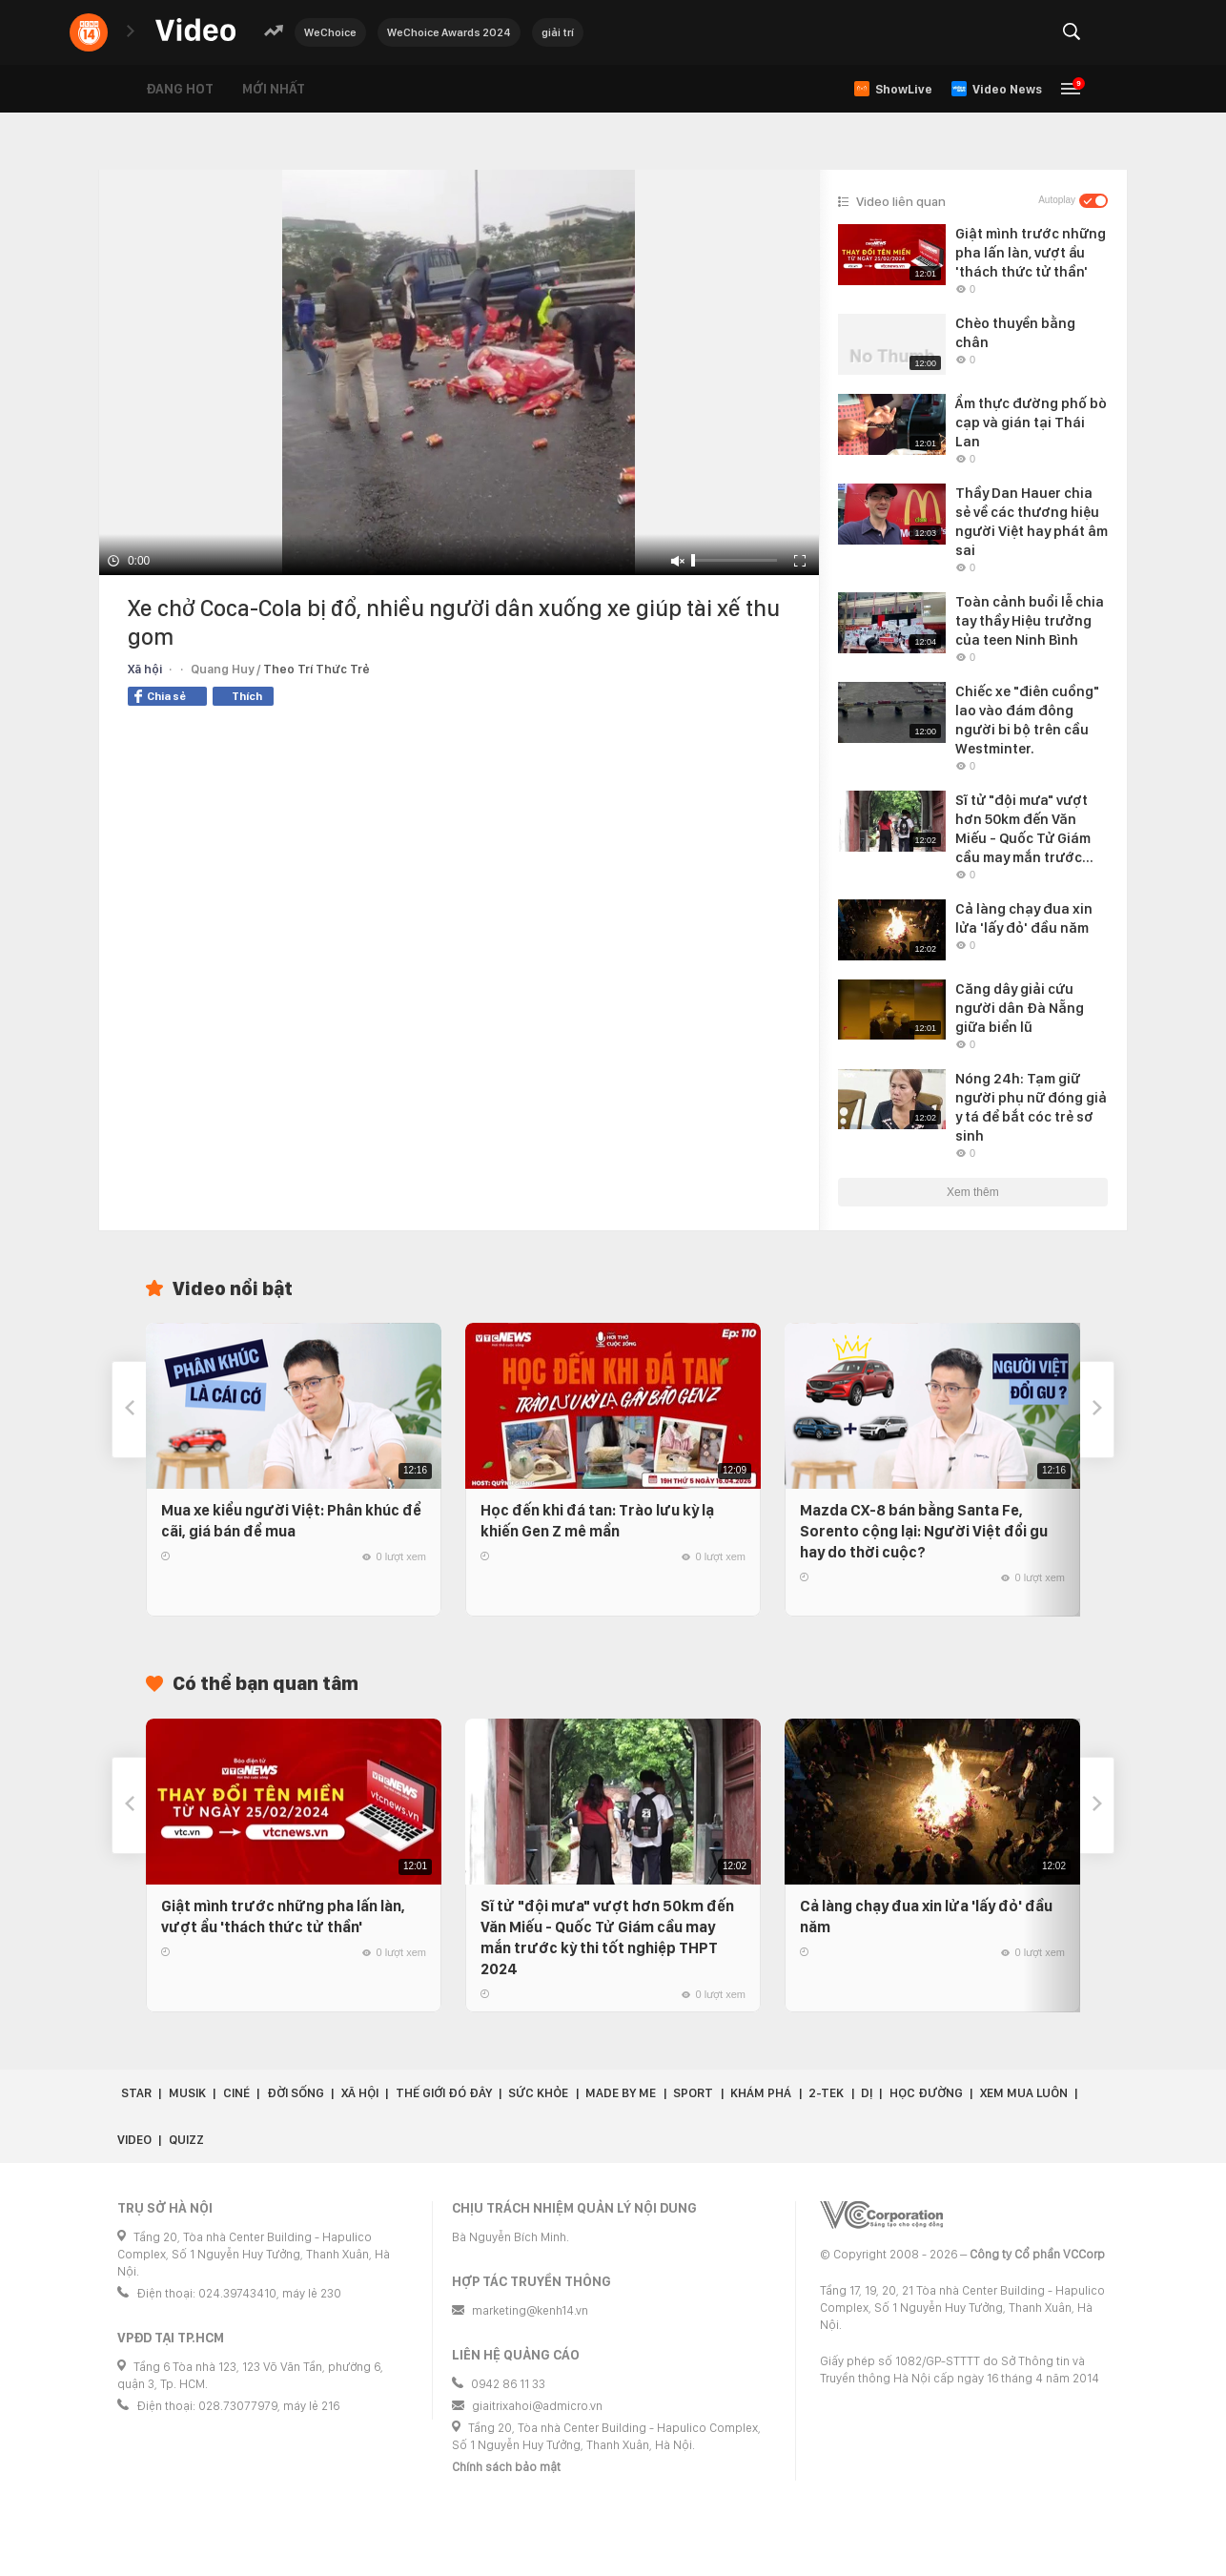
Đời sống (295, 2093)
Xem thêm (973, 1192)
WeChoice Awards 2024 (449, 32)
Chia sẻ (160, 696)
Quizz (186, 2140)
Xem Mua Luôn (1024, 2093)
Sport (693, 2093)
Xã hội (145, 669)
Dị (866, 2093)
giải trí (557, 32)
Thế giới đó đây (444, 2093)
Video (134, 2140)
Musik (187, 2093)
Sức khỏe (538, 2093)
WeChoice (330, 32)
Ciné (236, 2093)
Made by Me (620, 2093)
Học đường (926, 2093)
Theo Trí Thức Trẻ (316, 669)
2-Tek (826, 2093)
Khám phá (760, 2093)
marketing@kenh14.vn (530, 2310)
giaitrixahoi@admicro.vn (537, 2406)
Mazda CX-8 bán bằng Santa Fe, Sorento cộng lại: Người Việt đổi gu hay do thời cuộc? (924, 1531)
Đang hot (180, 88)
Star (136, 2093)
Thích (247, 696)
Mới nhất (273, 88)
